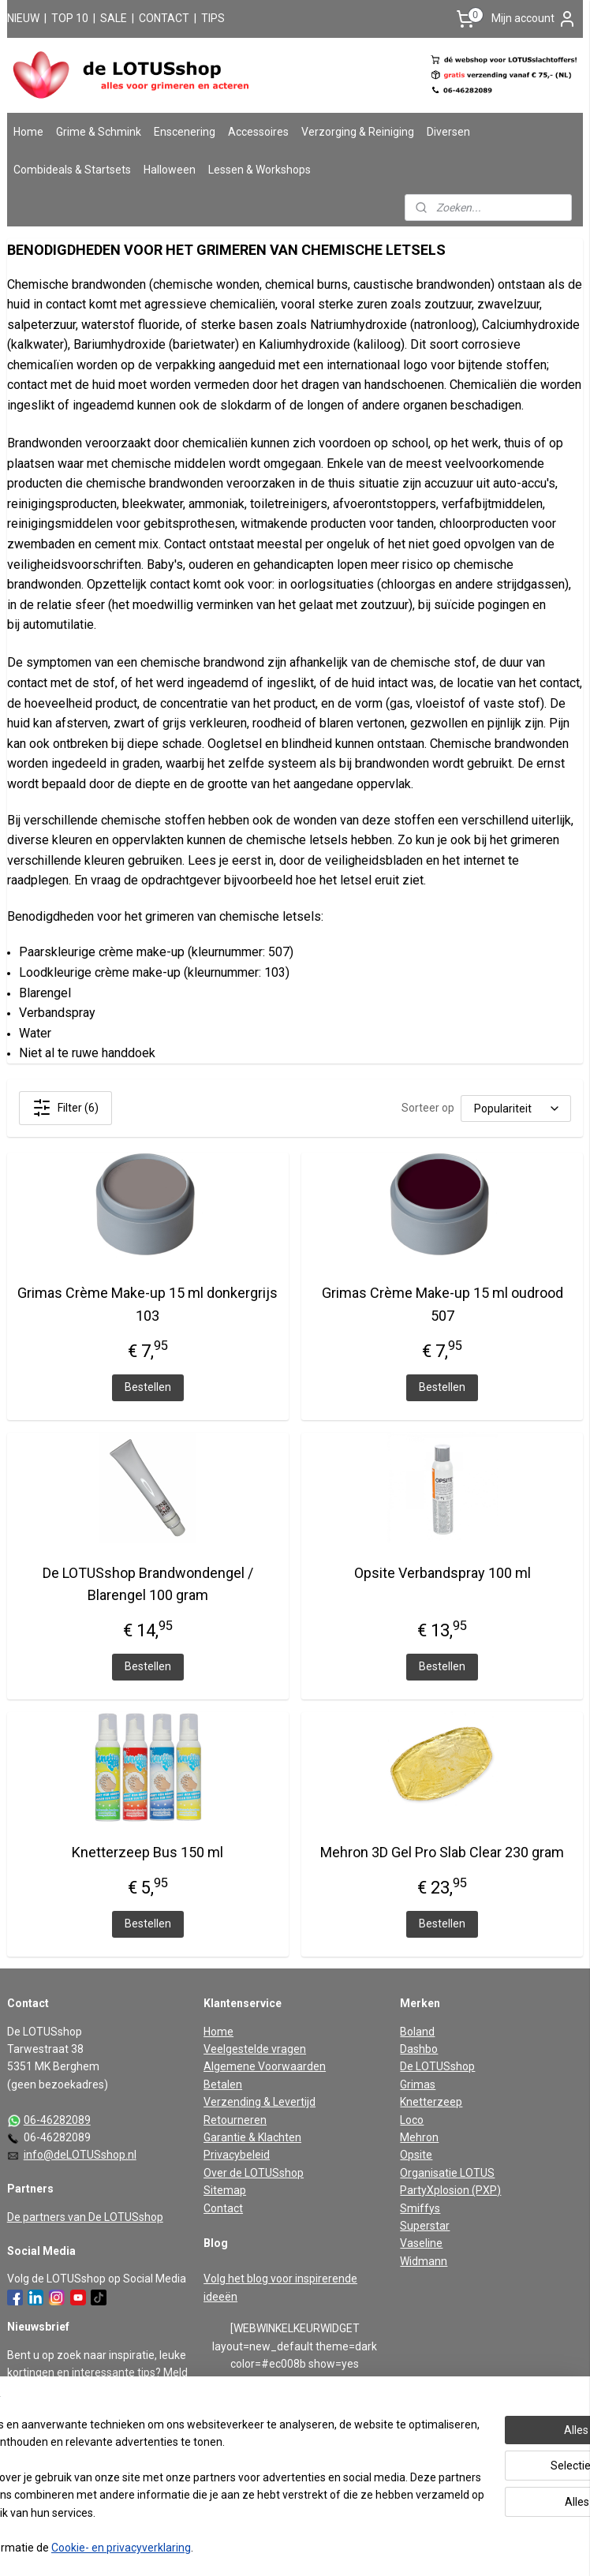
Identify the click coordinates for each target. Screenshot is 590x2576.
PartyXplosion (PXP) (450, 2190)
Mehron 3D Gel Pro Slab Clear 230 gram (442, 1852)
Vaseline (421, 2243)
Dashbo (419, 2049)
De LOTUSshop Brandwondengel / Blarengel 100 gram (148, 1584)
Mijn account (534, 18)
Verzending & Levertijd (260, 2102)
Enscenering (184, 131)
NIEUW (23, 18)
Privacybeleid (237, 2154)
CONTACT (164, 18)
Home (28, 131)
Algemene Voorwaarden (265, 2066)
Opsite (416, 2154)
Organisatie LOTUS (447, 2173)
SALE (113, 18)
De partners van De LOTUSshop (85, 2217)
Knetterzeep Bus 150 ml (147, 1852)
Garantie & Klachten (252, 2137)
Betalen (223, 2084)
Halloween (170, 169)
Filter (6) (65, 1107)
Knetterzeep (431, 2102)
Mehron (419, 2137)
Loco (412, 2120)
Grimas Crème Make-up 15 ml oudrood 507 (442, 1304)
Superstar (425, 2225)
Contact (223, 2208)
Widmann (423, 2261)
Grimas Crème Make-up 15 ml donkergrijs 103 (147, 1304)
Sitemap (225, 2190)
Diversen (448, 131)
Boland (417, 2031)
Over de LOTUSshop (254, 2173)
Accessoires (258, 131)
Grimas (417, 2084)
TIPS (213, 18)
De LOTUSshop (437, 2066)
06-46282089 (57, 2120)
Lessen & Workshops (259, 169)
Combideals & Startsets (72, 169)
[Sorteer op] (515, 1108)
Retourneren (235, 2120)
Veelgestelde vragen (255, 2049)
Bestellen (148, 1387)
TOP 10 (69, 18)
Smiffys (420, 2208)
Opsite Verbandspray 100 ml (442, 1573)
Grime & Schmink (98, 131)
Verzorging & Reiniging (357, 131)
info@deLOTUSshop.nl (80, 2154)
